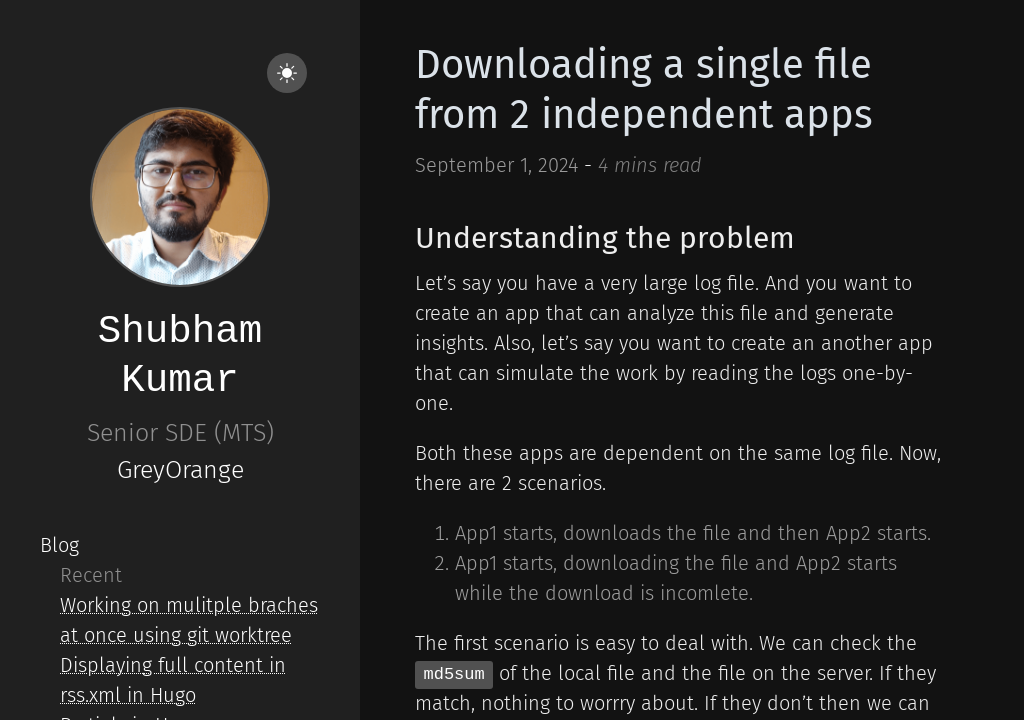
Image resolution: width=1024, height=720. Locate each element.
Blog (59, 545)
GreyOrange (180, 470)
